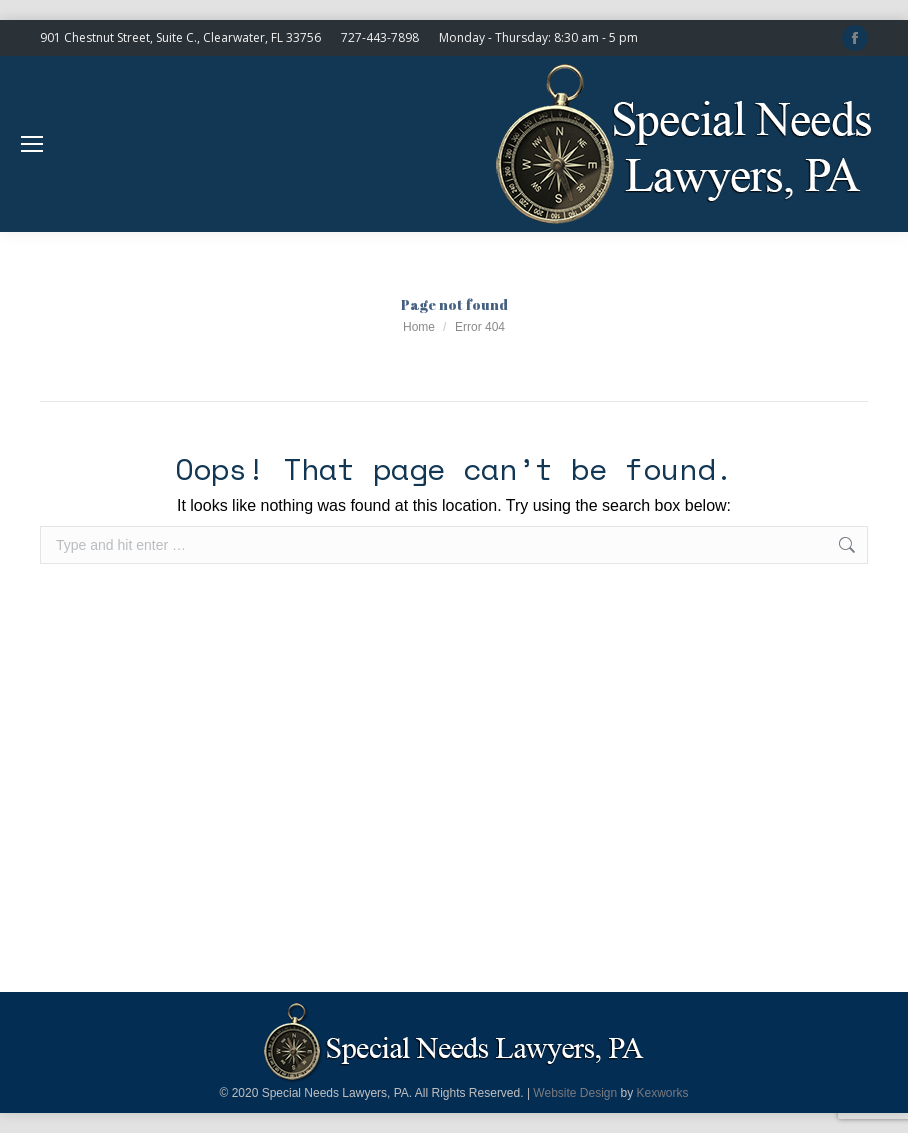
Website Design (575, 1093)
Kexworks (663, 1093)
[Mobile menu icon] (32, 144)
